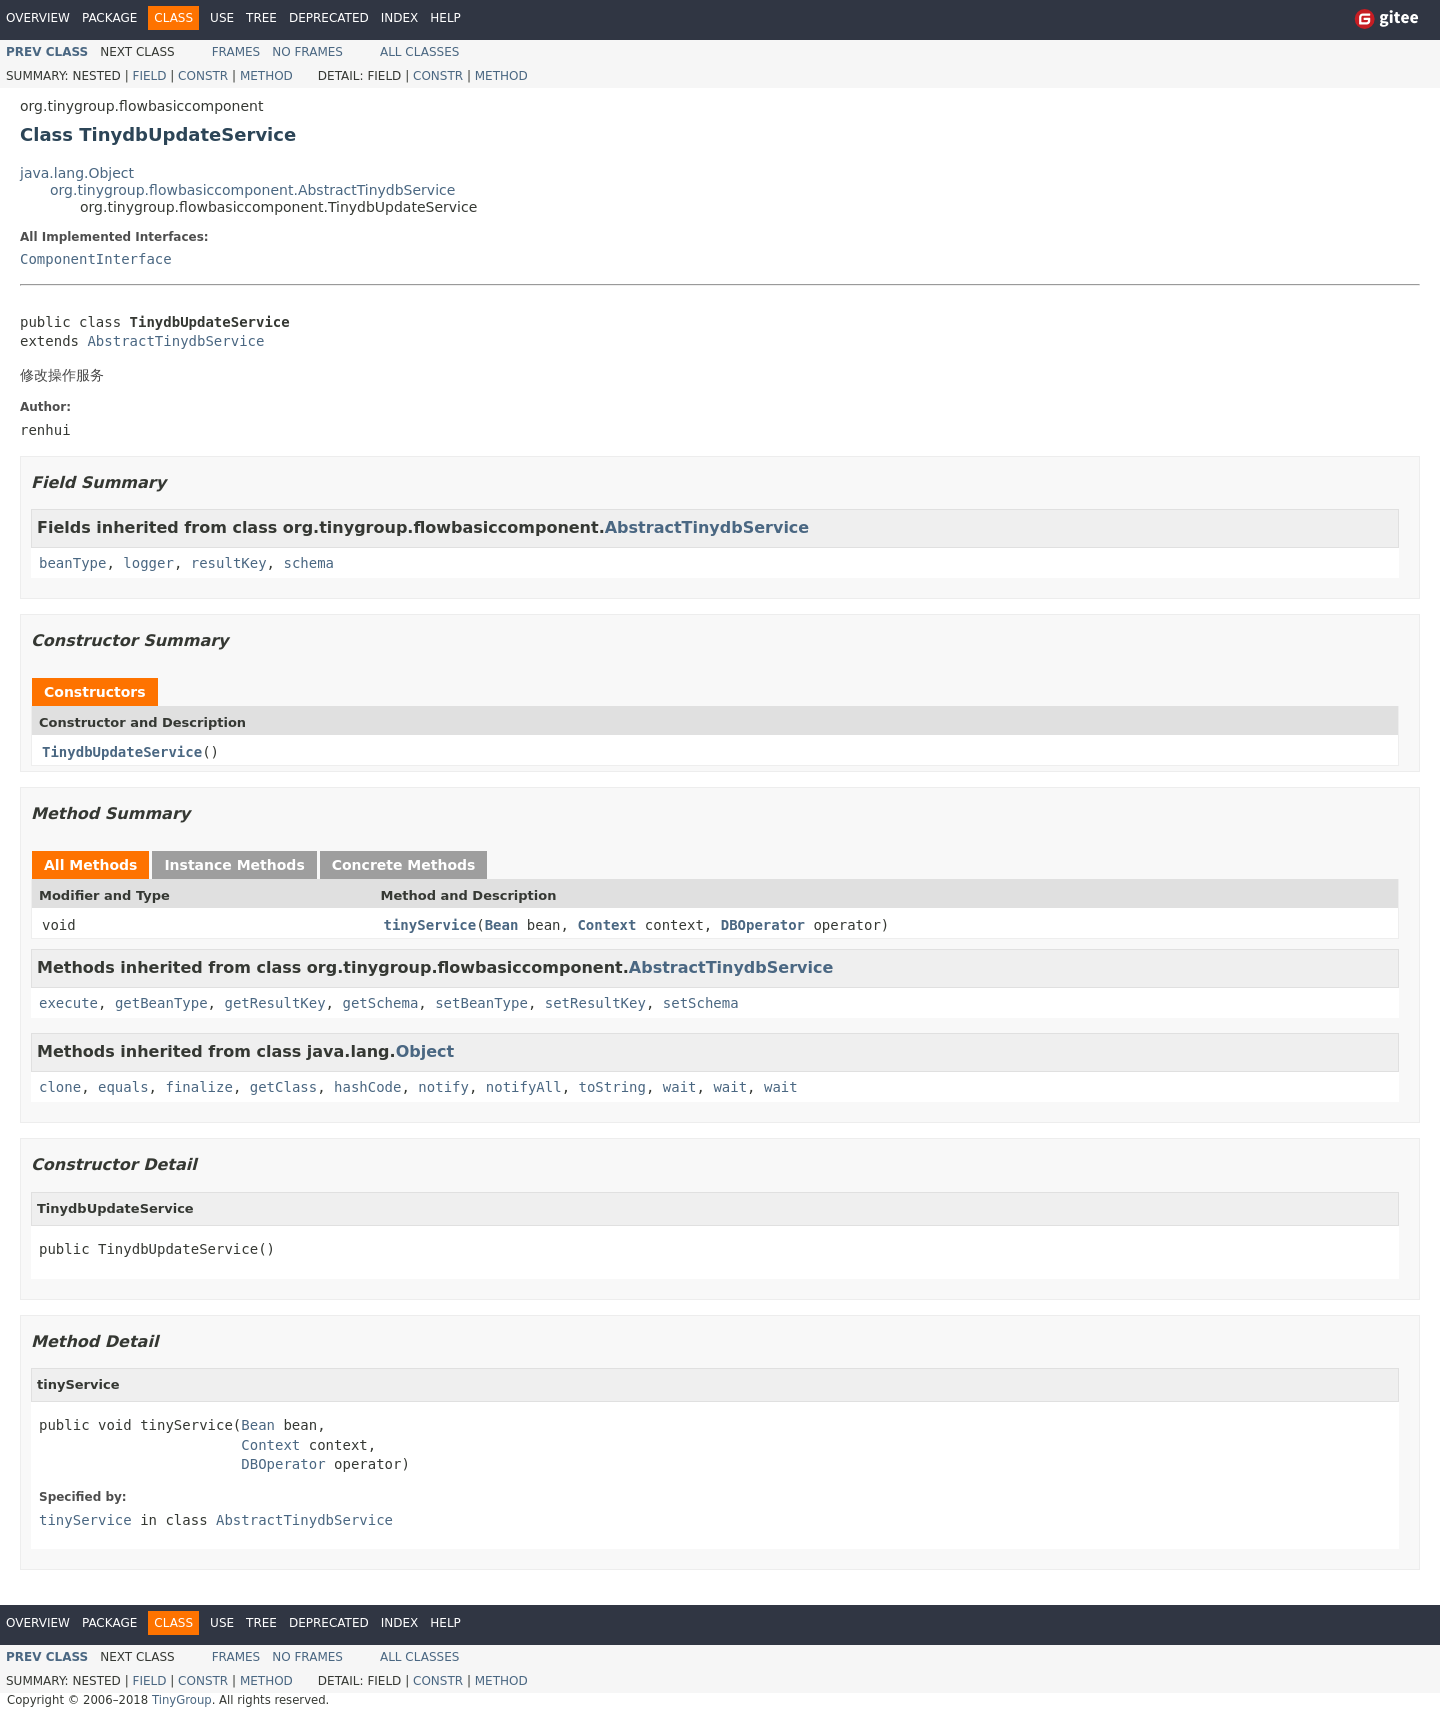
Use (222, 18)
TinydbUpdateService (122, 752)
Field (149, 76)
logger (148, 563)
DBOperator (763, 925)
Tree (261, 18)
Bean (502, 925)
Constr (203, 76)
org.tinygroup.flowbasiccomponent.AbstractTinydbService (252, 190)
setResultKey (595, 1003)
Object (425, 1051)
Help (445, 18)
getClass (283, 1087)
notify (443, 1087)
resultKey (229, 563)
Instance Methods (234, 865)
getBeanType (161, 1003)
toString (612, 1087)
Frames (236, 52)
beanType (72, 563)
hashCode (367, 1087)
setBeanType (481, 1003)
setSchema (701, 1003)
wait (680, 1087)
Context (606, 925)
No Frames (307, 52)
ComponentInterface (96, 259)
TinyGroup (182, 1700)
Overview (38, 18)
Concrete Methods (404, 865)
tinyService (430, 925)
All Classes (419, 52)
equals (123, 1087)
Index (400, 18)
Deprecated (329, 18)
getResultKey (274, 1003)
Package (109, 18)
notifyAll (524, 1087)
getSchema (380, 1003)
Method (266, 76)
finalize (198, 1087)
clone (60, 1087)
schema (308, 563)
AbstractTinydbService (175, 341)
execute (68, 1003)
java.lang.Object (77, 173)
